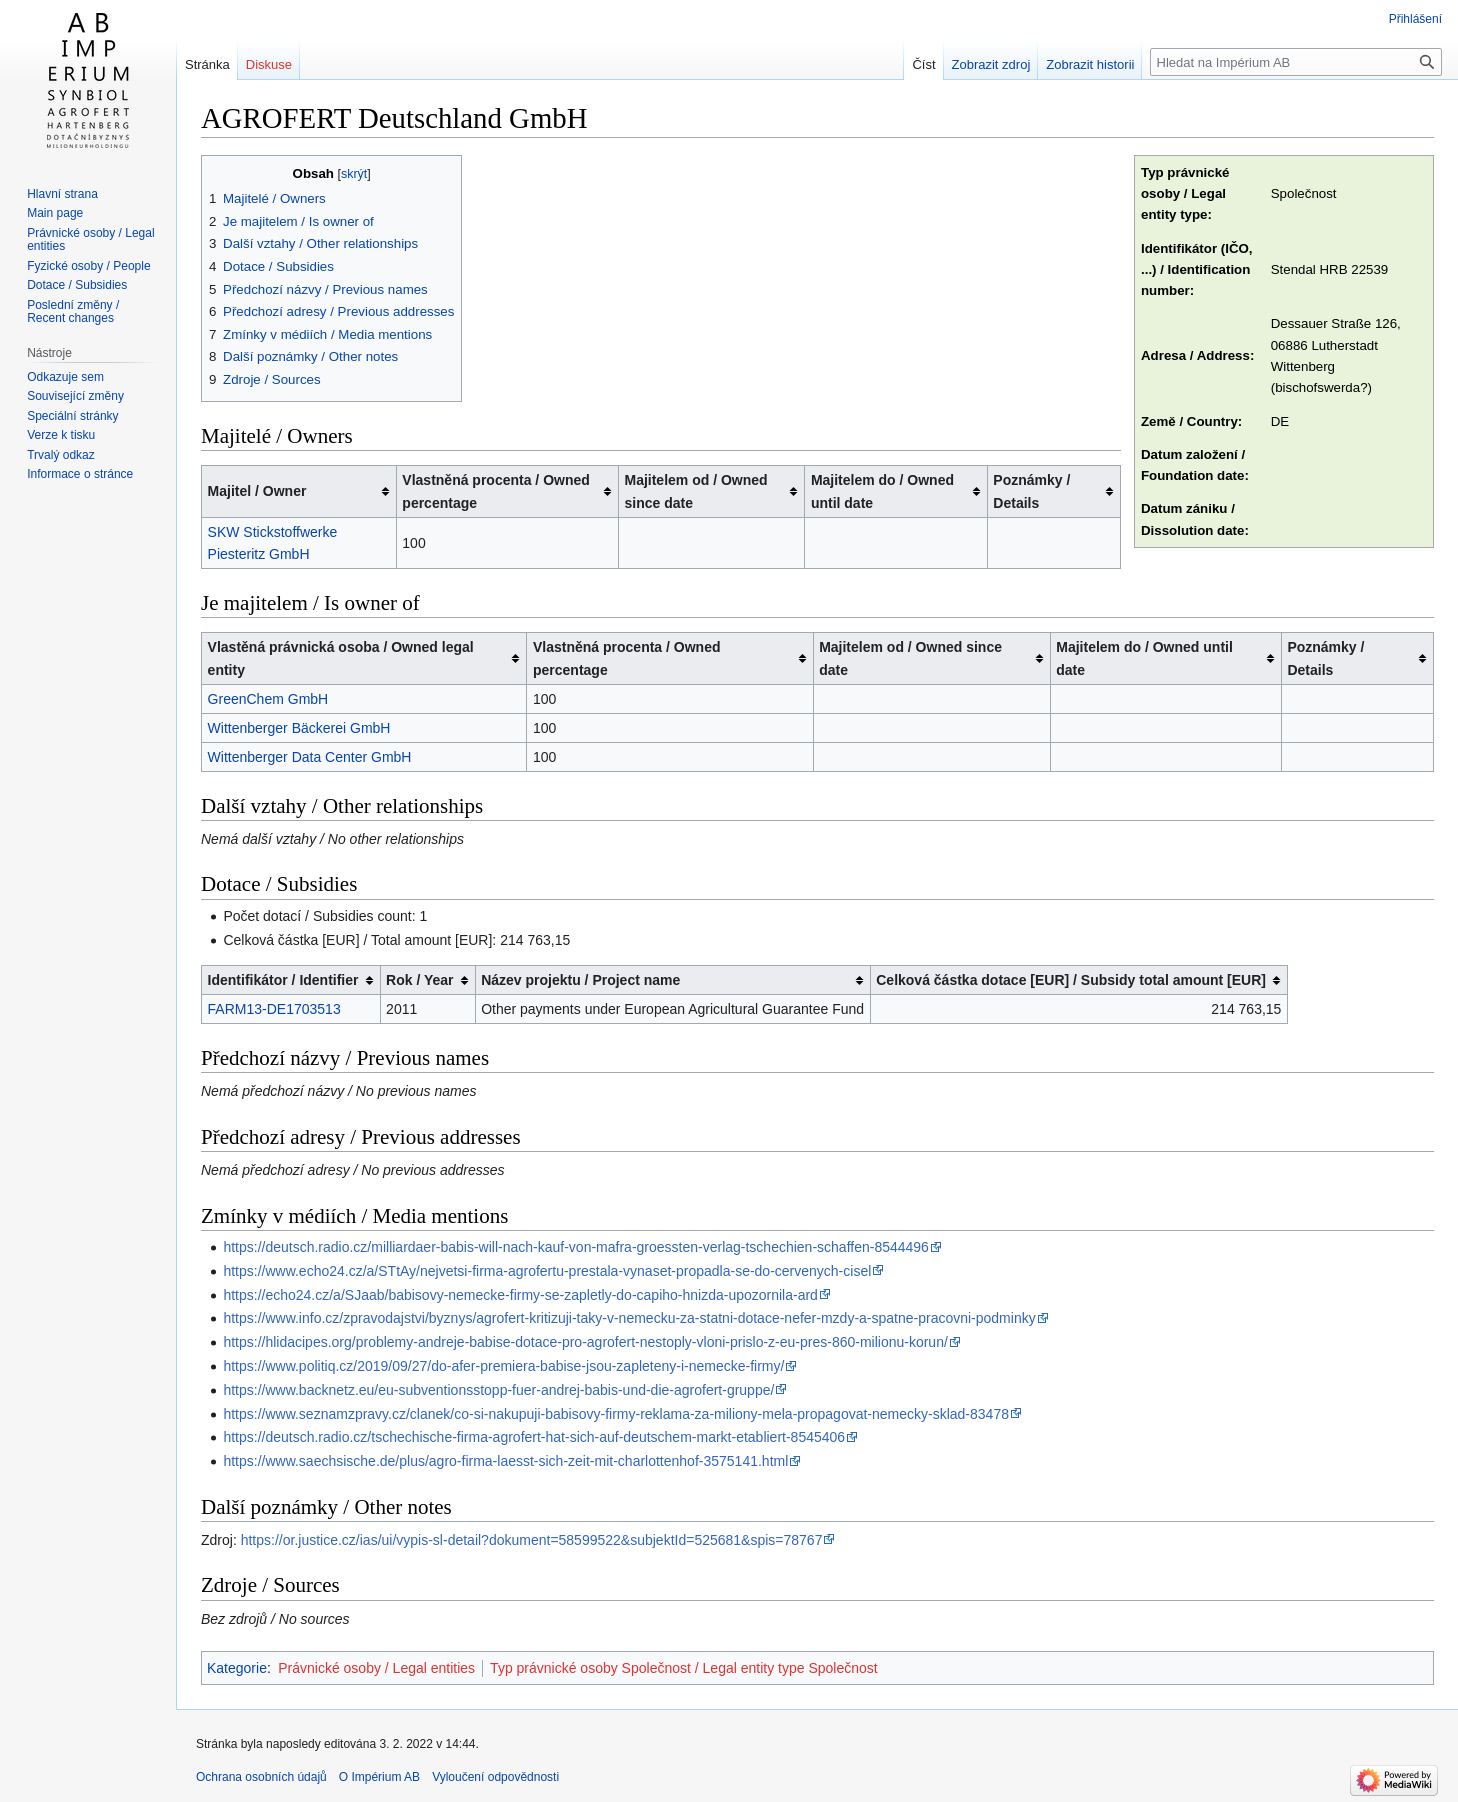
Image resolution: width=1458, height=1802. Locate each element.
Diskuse (269, 64)
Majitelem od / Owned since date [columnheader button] (695, 491)
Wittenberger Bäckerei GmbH (299, 728)
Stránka (207, 64)
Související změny (75, 396)
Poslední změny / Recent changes (73, 312)
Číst (923, 64)
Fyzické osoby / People (88, 266)
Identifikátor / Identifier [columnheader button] (283, 980)
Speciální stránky (72, 416)
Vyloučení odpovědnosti (495, 1777)
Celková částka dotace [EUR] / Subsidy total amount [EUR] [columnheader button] (1071, 980)
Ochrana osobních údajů (261, 1777)
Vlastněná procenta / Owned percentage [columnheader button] (496, 491)
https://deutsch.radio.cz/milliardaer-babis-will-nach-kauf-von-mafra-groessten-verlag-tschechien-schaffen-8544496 (576, 1247)
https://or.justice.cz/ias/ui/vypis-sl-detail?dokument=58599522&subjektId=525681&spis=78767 (532, 1540)
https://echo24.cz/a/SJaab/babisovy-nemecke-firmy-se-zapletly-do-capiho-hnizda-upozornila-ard (520, 1295)
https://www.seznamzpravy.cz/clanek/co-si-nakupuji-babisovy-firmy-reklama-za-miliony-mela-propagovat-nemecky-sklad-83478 (616, 1414)
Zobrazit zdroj (991, 64)
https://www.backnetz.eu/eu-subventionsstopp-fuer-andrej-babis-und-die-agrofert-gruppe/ (498, 1390)
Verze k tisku (61, 435)
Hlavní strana (62, 194)
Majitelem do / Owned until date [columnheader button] (882, 491)
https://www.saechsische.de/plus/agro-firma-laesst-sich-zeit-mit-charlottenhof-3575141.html (505, 1461)
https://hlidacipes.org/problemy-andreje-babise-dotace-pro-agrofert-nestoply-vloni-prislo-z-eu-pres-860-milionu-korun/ (585, 1342)
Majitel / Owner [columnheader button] (257, 491)
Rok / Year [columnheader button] (419, 980)
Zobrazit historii (1090, 64)
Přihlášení (1415, 19)
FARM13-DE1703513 (274, 1009)
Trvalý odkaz (61, 455)
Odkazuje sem (65, 377)
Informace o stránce (80, 474)
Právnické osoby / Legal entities (376, 1668)
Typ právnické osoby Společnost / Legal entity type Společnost (684, 1668)
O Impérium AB (379, 1777)
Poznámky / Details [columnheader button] (1031, 491)
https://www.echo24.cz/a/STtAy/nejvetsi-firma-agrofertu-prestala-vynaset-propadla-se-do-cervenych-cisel (547, 1271)
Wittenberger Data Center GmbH (310, 757)
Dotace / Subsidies (77, 285)
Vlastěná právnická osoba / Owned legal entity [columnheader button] (341, 658)
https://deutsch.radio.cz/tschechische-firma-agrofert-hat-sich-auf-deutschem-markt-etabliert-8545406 (534, 1437)
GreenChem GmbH (268, 699)
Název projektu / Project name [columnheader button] (580, 980)
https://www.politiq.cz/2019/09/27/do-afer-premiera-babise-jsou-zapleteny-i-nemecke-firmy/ (503, 1366)
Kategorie (237, 1668)
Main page (55, 213)
